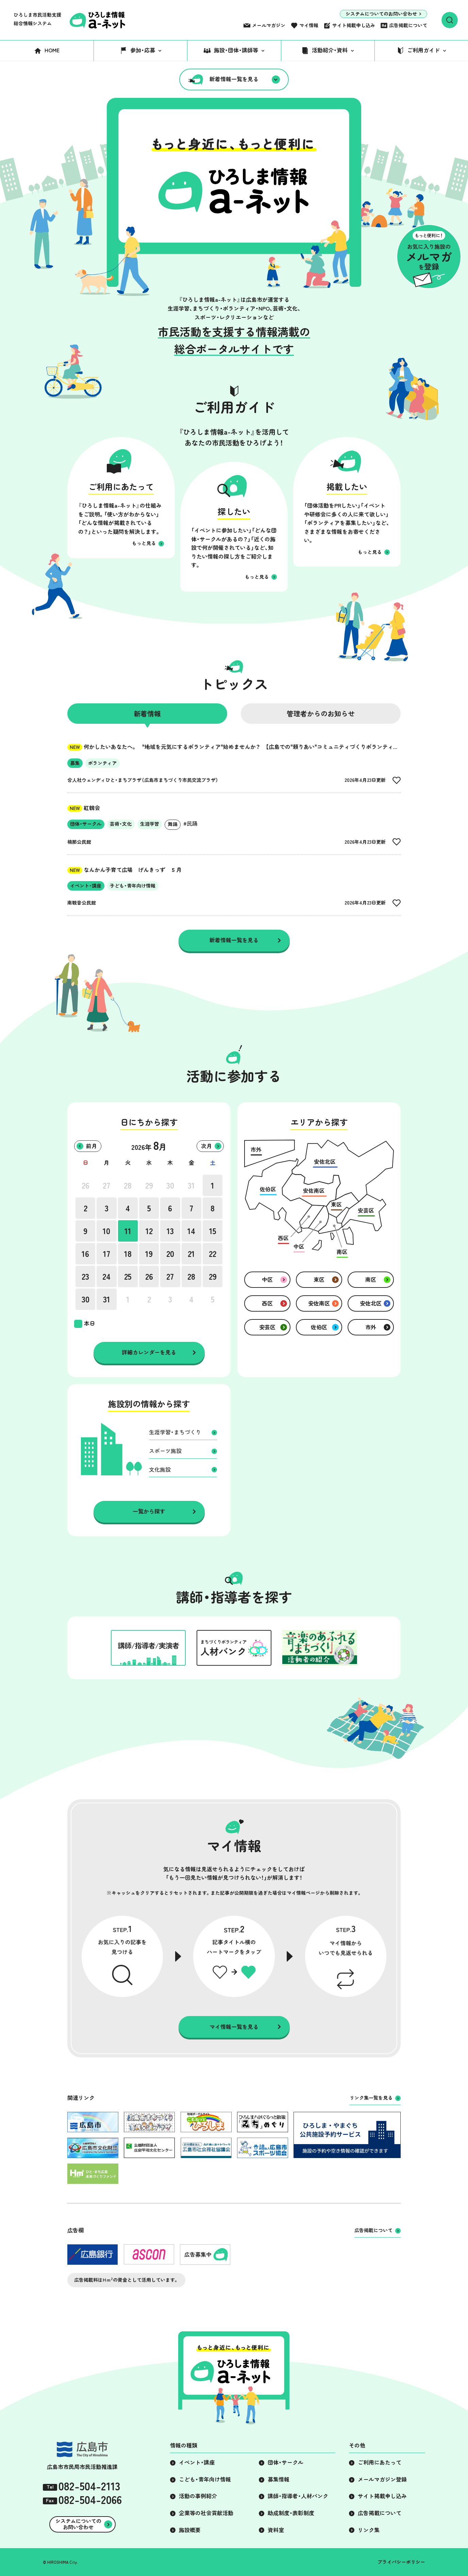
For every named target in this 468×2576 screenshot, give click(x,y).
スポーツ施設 (165, 1451)
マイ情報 (308, 25)
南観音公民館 (81, 902)
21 (191, 1254)
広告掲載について (408, 25)
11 (127, 1231)
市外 (370, 1327)
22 (212, 1254)
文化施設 (160, 1469)
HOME (52, 50)
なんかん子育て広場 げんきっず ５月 (124, 870)
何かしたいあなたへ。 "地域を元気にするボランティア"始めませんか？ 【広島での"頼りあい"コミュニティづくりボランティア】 (234, 747)
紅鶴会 (83, 808)
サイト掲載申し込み (353, 25)
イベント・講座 (197, 2462)
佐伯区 (319, 1327)
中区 (267, 1279)
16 (85, 1254)
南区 (370, 1279)
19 (149, 1254)
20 (170, 1254)
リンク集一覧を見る (371, 2098)
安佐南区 (319, 1303)
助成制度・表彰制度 (291, 2513)
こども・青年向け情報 (205, 2479)
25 (128, 1277)
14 (191, 1231)
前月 (91, 1146)
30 (170, 1185)
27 (106, 1185)
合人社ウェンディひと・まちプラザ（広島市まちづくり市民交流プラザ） (142, 780)
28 (128, 1185)
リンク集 (369, 2530)
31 (191, 1185)
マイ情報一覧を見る (234, 2027)
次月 (206, 1146)
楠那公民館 (79, 842)
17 (106, 1254)
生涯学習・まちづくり (175, 1432)
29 (149, 1185)
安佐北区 (371, 1303)
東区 (319, 1279)
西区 (267, 1303)
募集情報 (278, 2479)
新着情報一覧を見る (234, 79)
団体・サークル (285, 2462)
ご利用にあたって (379, 2462)
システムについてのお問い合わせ (381, 14)
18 (128, 1254)
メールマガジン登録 (382, 2479)
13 (170, 1231)
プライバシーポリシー (401, 2562)
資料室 (276, 2530)
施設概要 (190, 2530)
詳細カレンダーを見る (149, 1352)
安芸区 (267, 1327)
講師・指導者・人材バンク (298, 2496)
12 (149, 1231)
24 (106, 1277)
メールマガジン (268, 25)
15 (212, 1231)
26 (85, 1185)
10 (106, 1231)
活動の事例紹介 (198, 2496)
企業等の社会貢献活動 (206, 2513)
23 (85, 1277)
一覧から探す (149, 1511)
